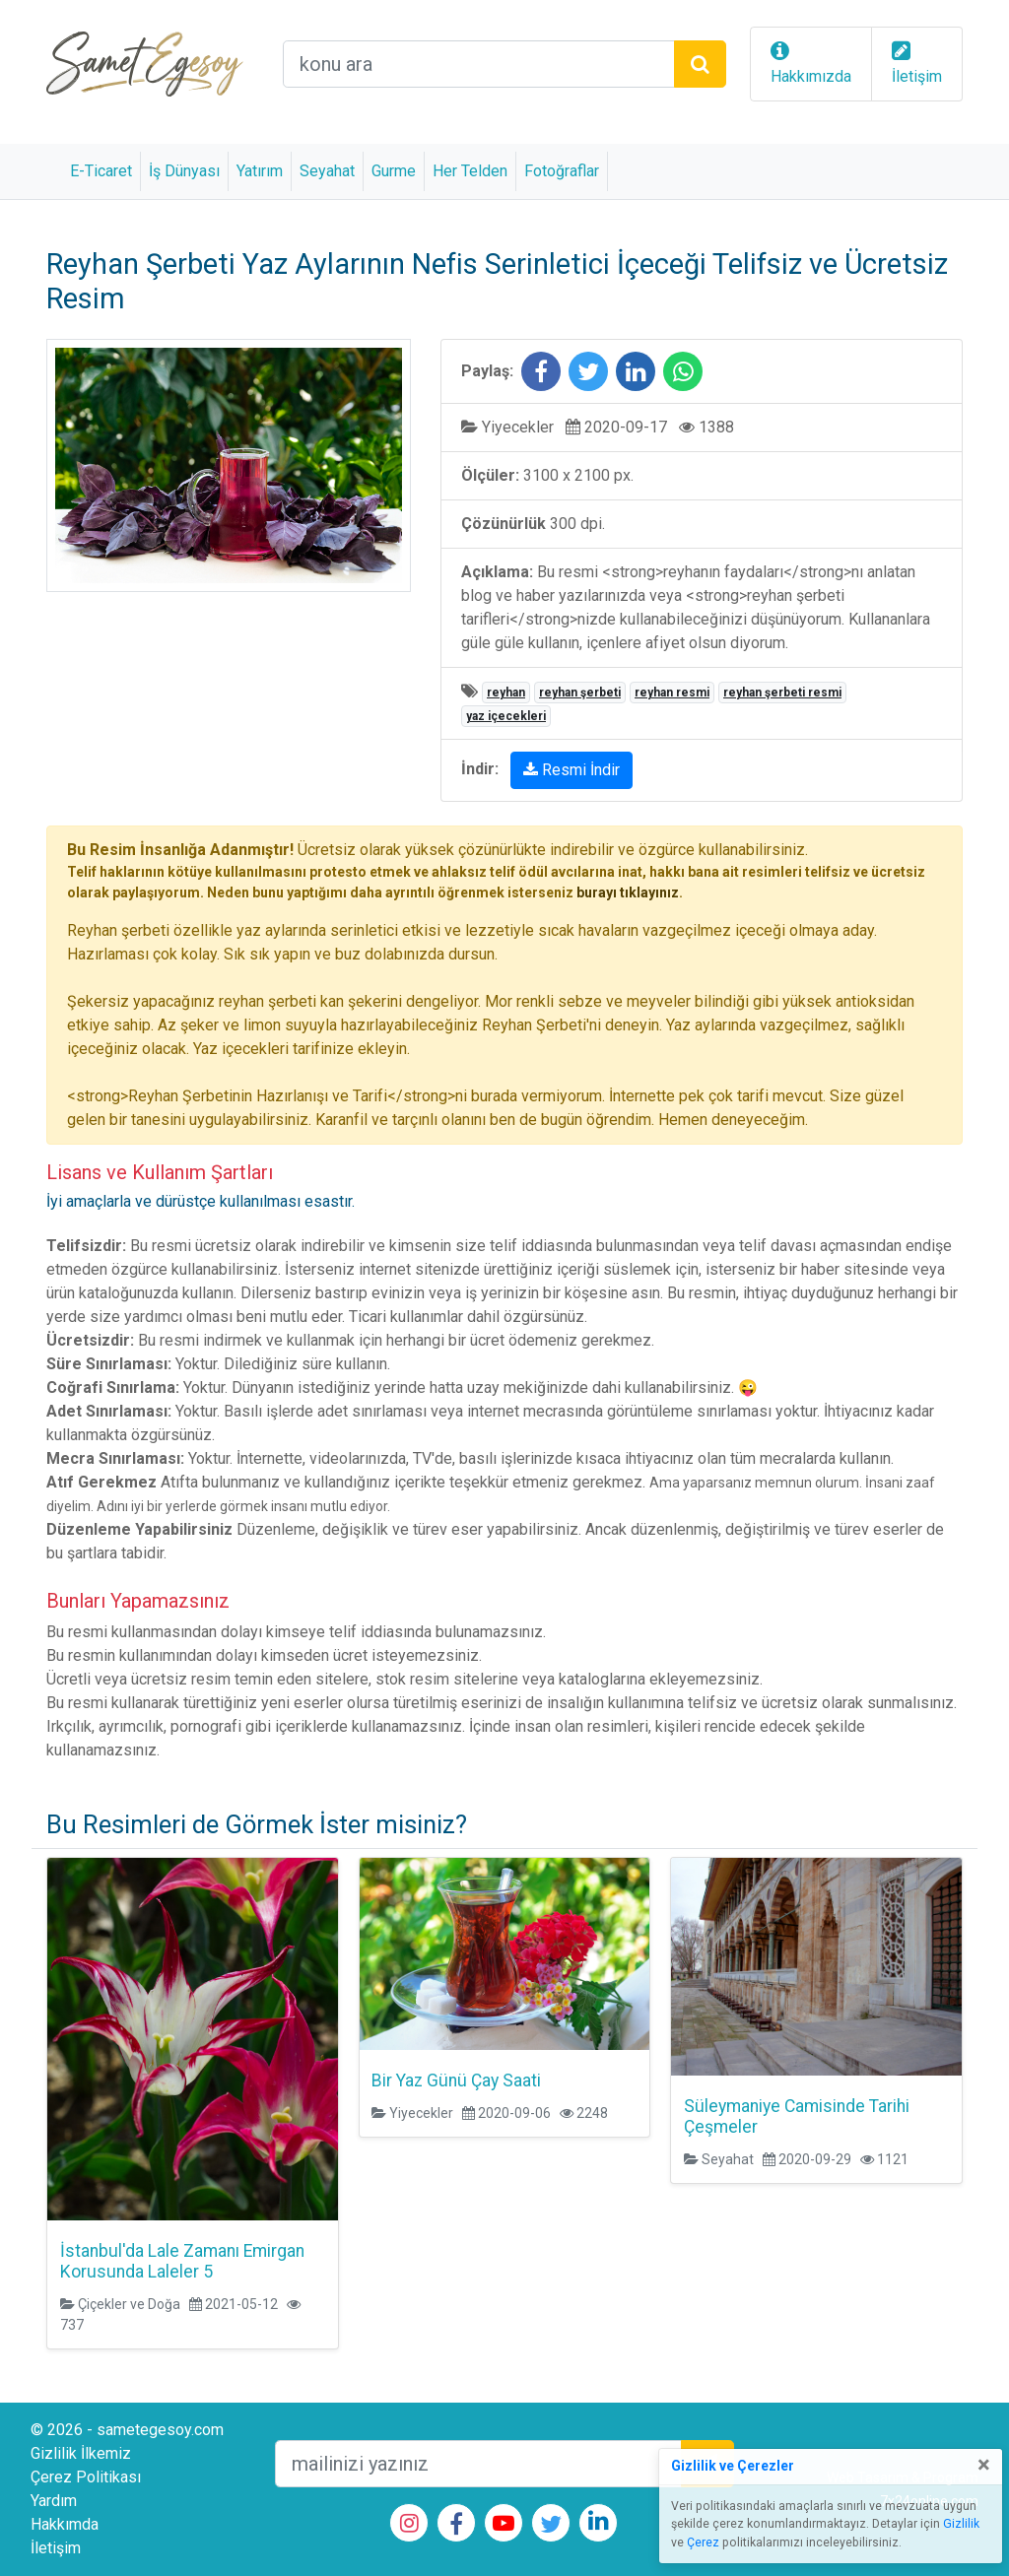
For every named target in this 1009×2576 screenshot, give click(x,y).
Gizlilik (961, 2524)
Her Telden (470, 171)
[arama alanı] (479, 64)
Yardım (54, 2500)
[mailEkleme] (478, 2463)
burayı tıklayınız (627, 892)
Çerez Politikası (86, 2477)
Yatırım (259, 171)
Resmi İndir (571, 769)
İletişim (917, 76)
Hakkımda (65, 2524)
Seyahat (327, 171)
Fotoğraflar (561, 171)
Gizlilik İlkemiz (81, 2453)
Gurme (393, 171)
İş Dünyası (184, 171)
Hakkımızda (811, 76)
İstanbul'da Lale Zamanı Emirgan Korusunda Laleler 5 (182, 2261)
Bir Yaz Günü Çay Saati (456, 2080)
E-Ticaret (101, 171)
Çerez (703, 2542)
